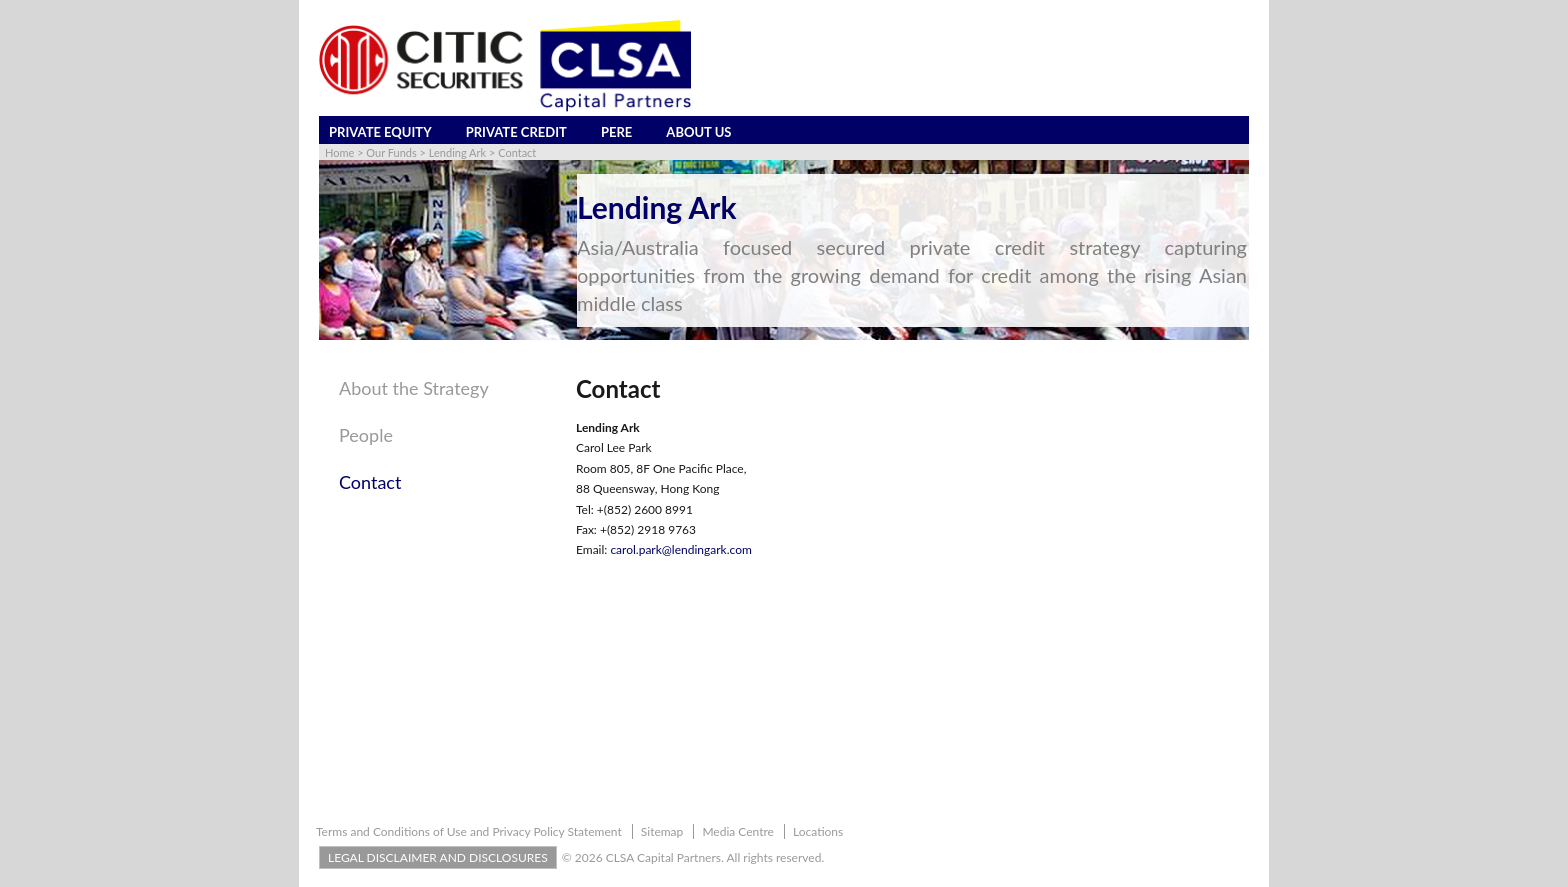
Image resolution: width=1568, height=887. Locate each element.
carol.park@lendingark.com (680, 549)
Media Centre (738, 831)
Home (339, 152)
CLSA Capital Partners (505, 68)
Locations (818, 831)
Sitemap (662, 831)
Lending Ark (457, 152)
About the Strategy (414, 388)
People (366, 435)
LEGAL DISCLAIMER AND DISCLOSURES (438, 857)
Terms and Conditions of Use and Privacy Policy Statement (469, 831)
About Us (698, 132)
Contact (517, 152)
